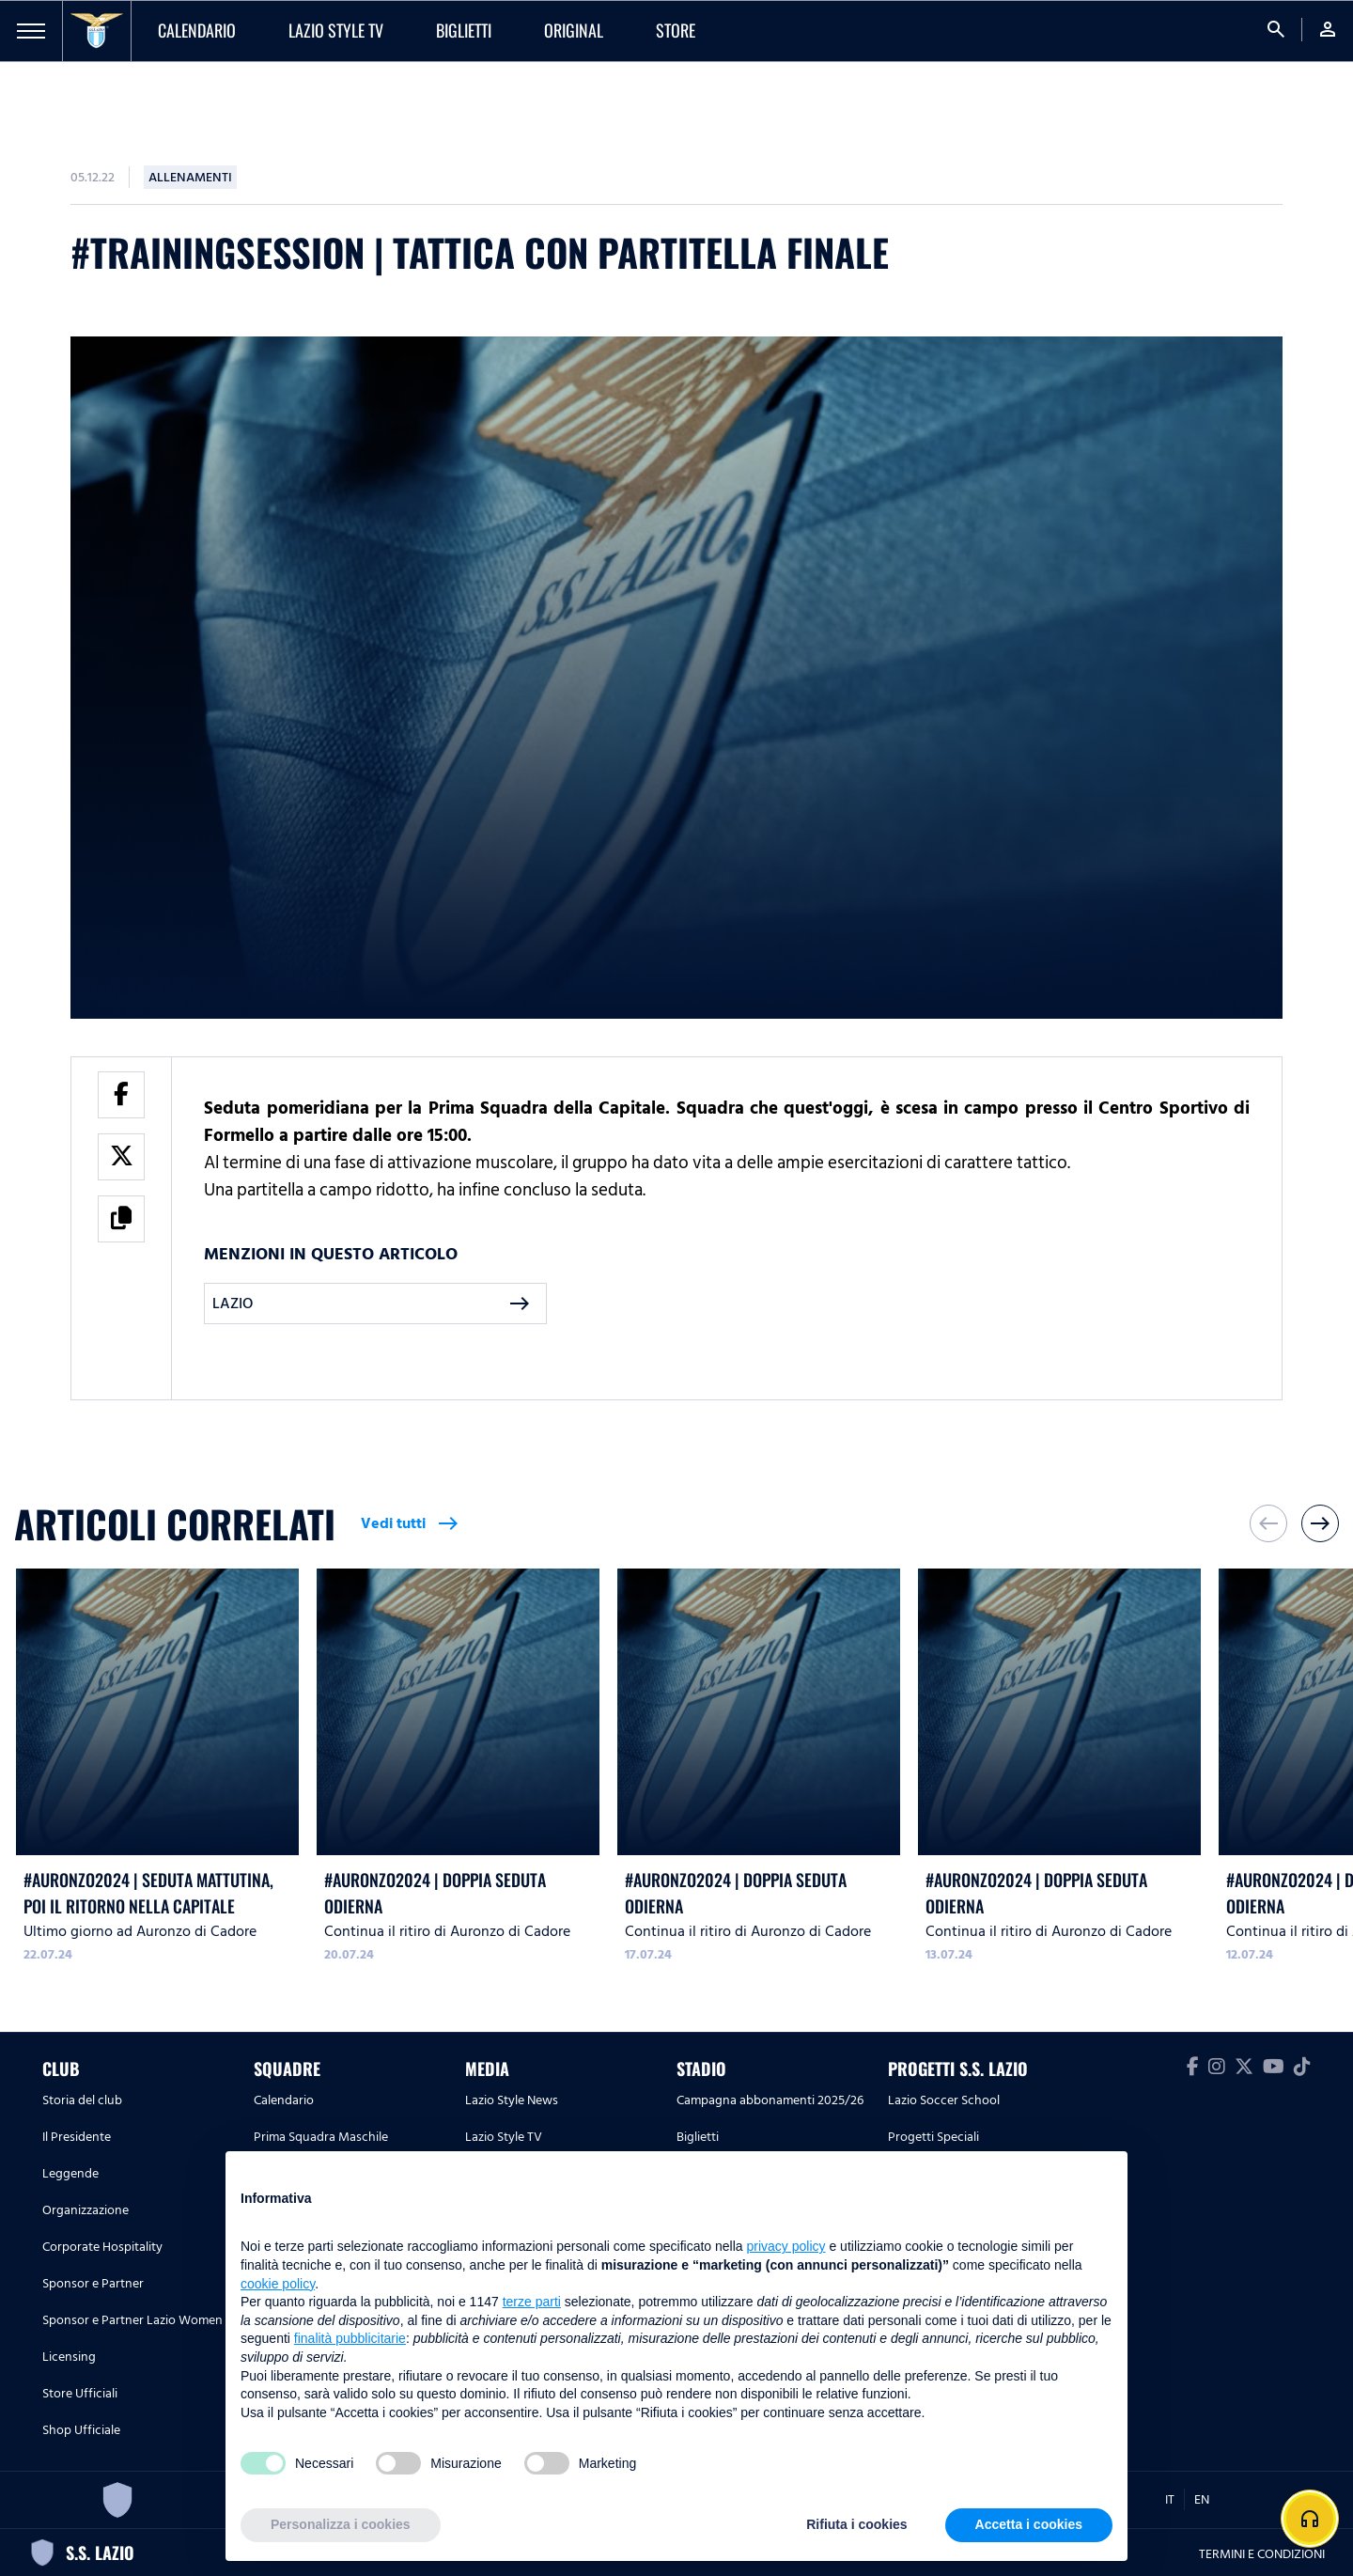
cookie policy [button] (278, 2283)
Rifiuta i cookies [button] (856, 2524)
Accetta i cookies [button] (1028, 2524)
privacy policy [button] (786, 2246)
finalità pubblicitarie (350, 2338)
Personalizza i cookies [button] (341, 2524)
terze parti (532, 2301)
